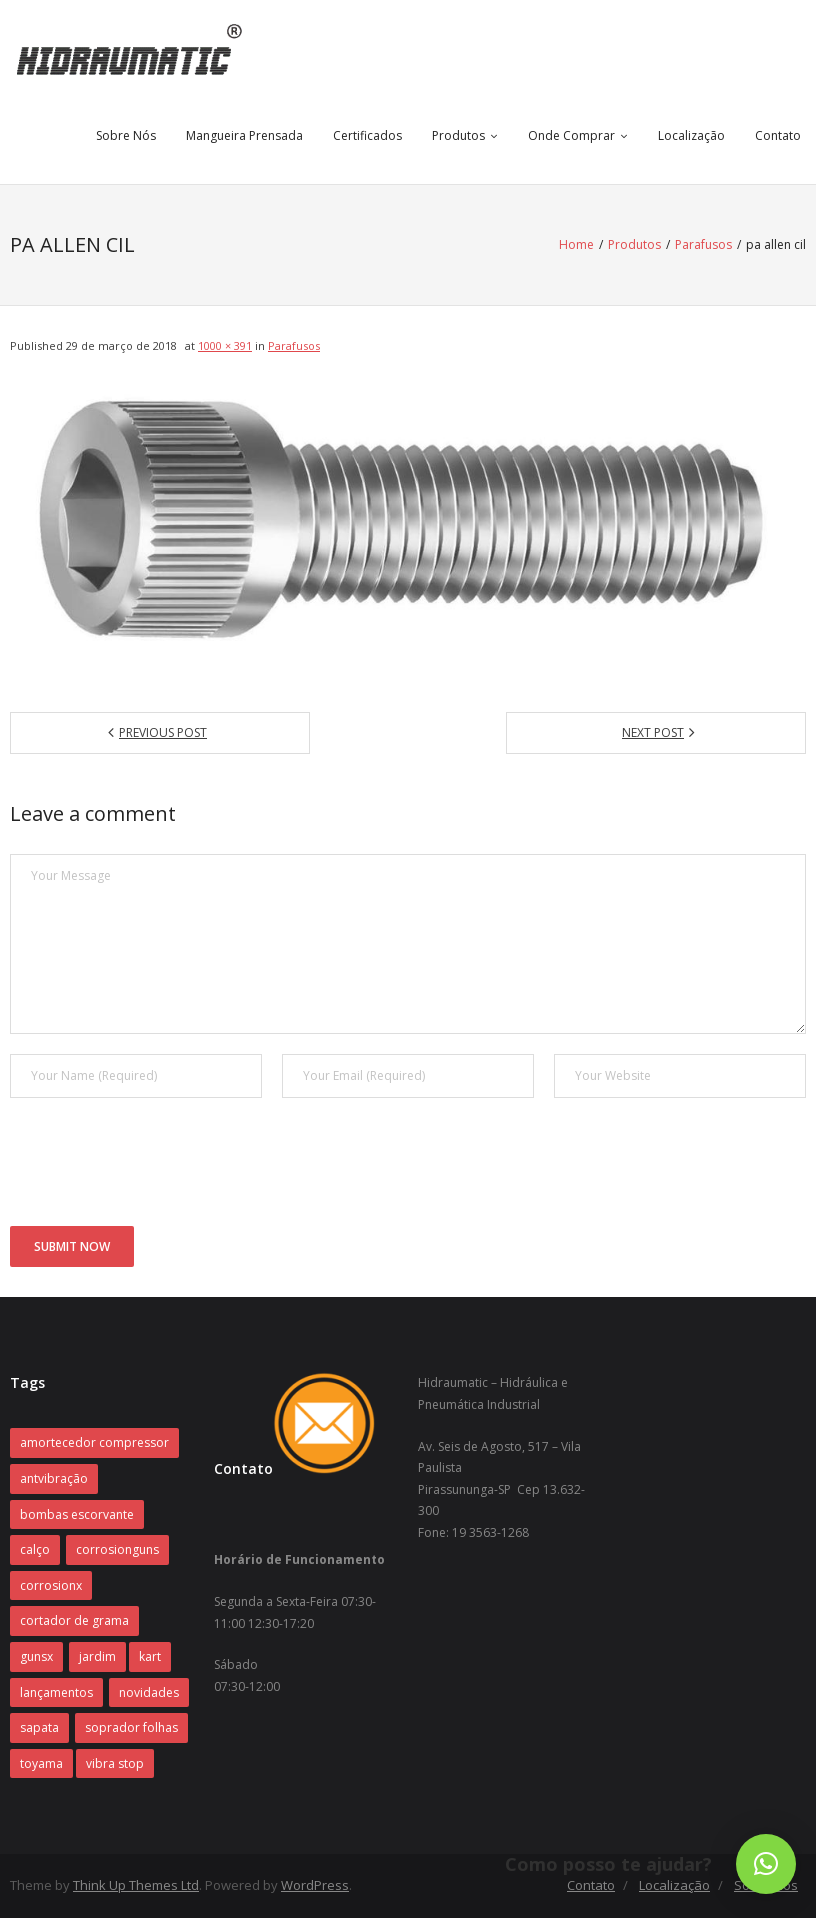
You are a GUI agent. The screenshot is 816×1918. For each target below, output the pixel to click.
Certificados (367, 135)
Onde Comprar (571, 135)
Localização (691, 135)
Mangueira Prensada (244, 135)
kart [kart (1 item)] (150, 1656)
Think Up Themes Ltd (136, 1885)
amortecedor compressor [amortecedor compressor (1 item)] (94, 1442)
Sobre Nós (126, 135)
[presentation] (162, 1167)
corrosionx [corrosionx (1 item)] (51, 1585)
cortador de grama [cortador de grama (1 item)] (74, 1620)
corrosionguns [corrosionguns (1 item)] (117, 1549)
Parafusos (703, 244)
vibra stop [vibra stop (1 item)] (115, 1763)
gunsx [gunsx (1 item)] (36, 1656)
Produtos (458, 135)
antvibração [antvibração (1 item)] (54, 1478)
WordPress (315, 1885)
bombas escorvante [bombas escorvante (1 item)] (77, 1514)
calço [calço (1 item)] (35, 1549)
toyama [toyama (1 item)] (41, 1763)
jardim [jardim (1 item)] (97, 1656)
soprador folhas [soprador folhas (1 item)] (131, 1727)
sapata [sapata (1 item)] (39, 1727)
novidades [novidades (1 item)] (149, 1692)
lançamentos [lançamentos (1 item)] (56, 1692)
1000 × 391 (225, 345)
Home (576, 244)
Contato (778, 135)
